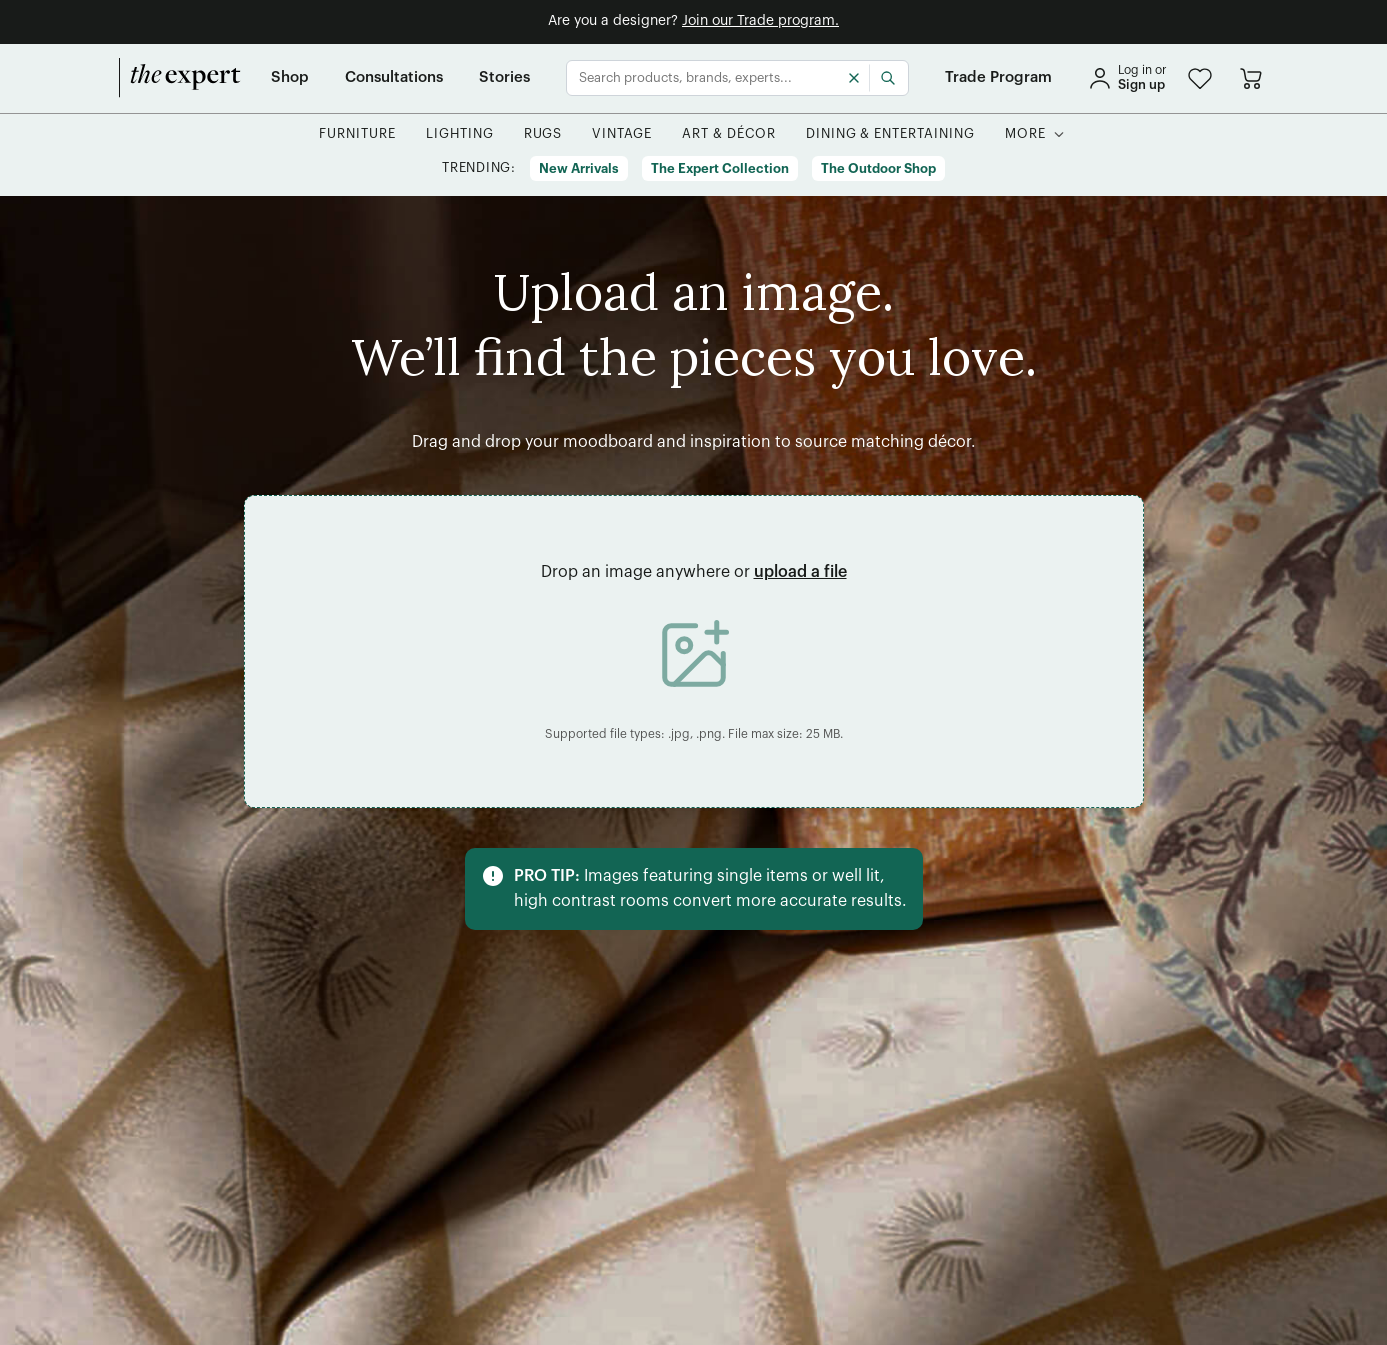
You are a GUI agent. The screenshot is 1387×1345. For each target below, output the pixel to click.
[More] (1025, 134)
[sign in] (1127, 78)
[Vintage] (622, 134)
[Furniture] (357, 134)
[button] (1200, 78)
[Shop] (290, 78)
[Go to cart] (1251, 78)
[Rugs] (543, 134)
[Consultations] (394, 78)
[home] (180, 78)
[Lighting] (460, 134)
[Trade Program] (998, 78)
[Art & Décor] (729, 134)
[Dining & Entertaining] (890, 134)
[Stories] (504, 78)
